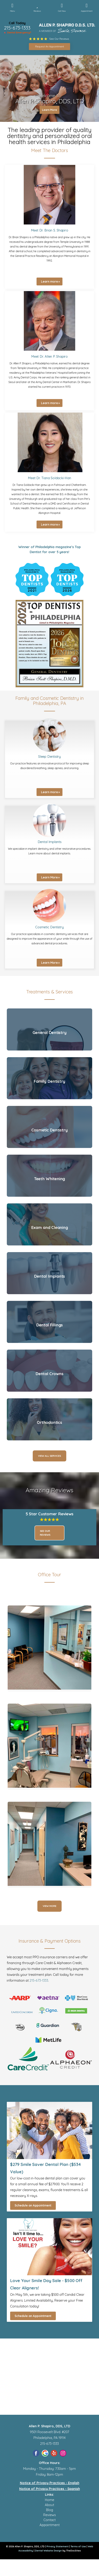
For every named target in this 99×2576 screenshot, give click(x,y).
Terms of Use (78, 2546)
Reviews (49, 2515)
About (49, 2505)
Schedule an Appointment (33, 2205)
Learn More (49, 109)
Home (49, 2500)
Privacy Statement (58, 2546)
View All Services (49, 1455)
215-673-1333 (17, 28)
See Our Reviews (45, 1532)
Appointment (50, 2525)
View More (49, 1906)
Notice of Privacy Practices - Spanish (49, 2489)
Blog (49, 2510)
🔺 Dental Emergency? (17, 32)
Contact (50, 2520)
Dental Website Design (48, 2550)
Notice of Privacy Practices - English (49, 2483)
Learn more (49, 281)
